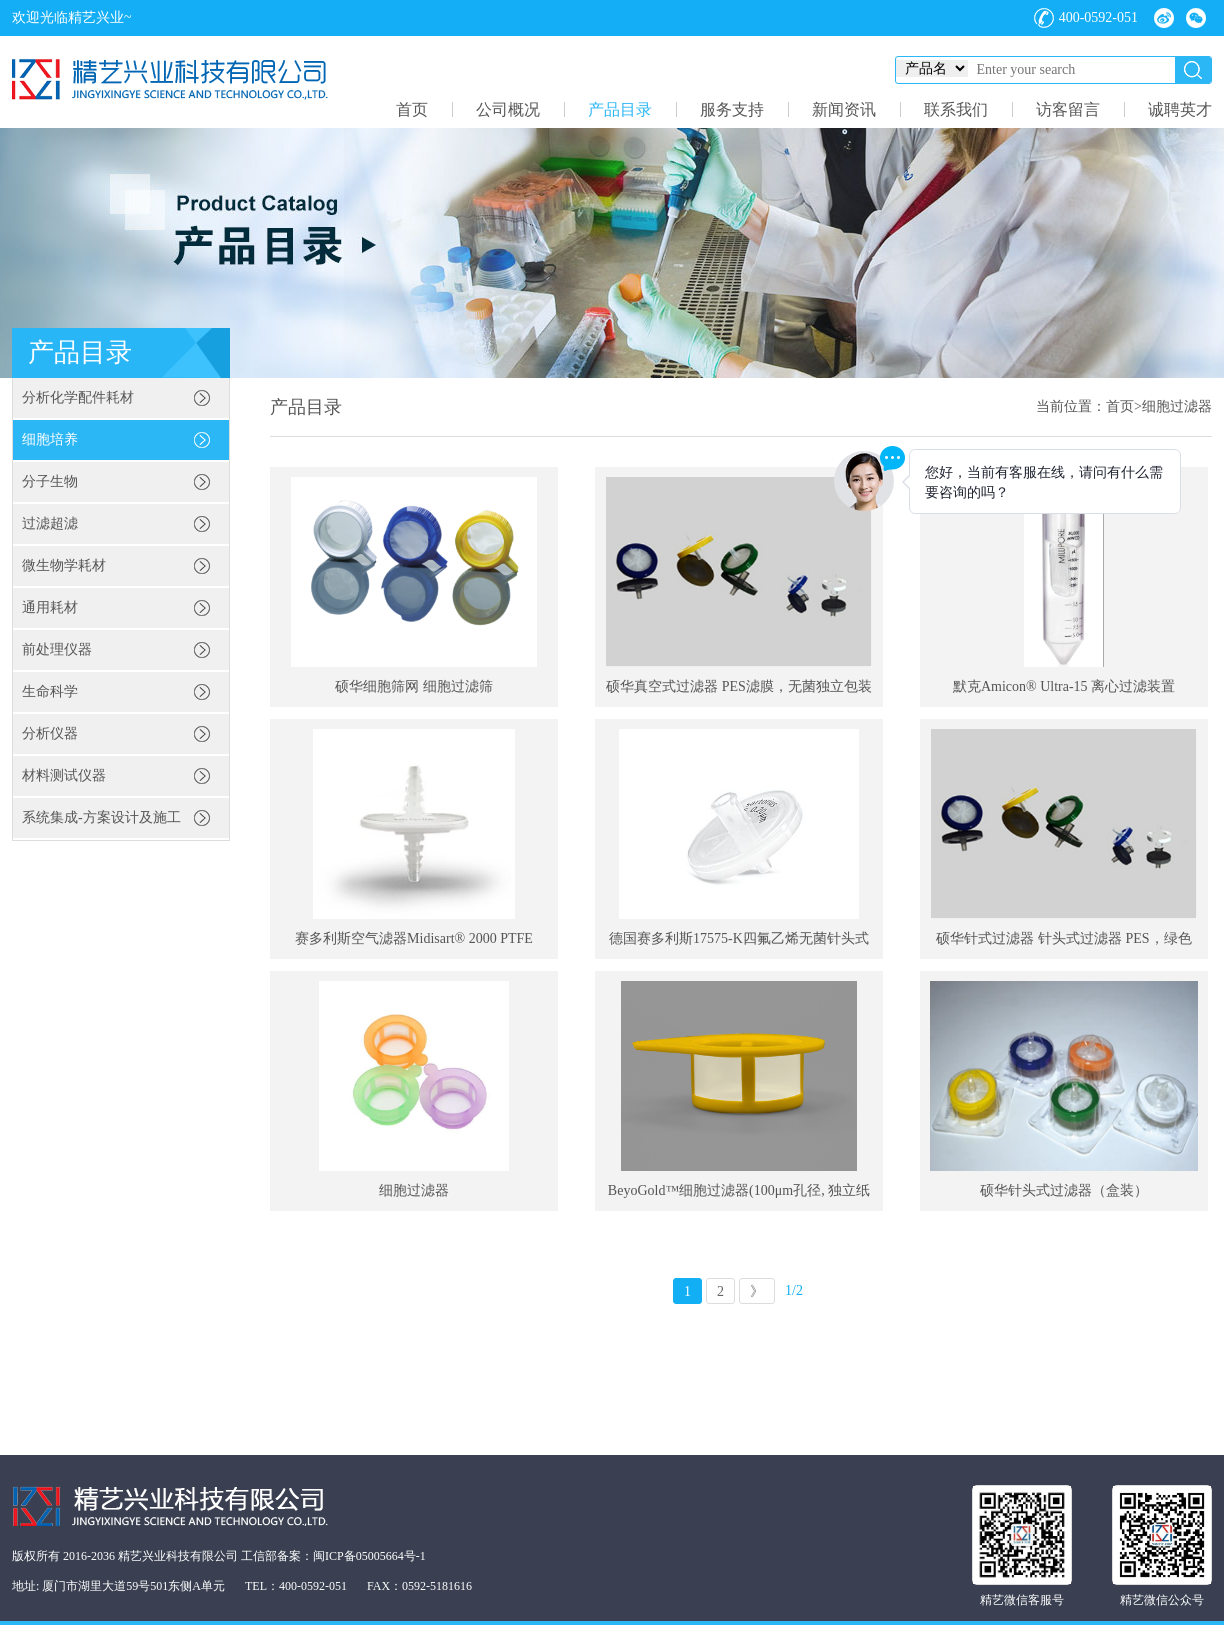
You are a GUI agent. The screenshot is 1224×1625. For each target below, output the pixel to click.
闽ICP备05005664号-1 (369, 1556)
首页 (412, 109)
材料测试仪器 (64, 775)
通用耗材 (50, 607)
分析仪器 (50, 733)
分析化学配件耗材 (78, 397)
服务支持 (732, 109)
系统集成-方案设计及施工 (101, 817)
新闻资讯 (844, 109)
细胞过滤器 (1177, 406)
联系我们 (956, 109)
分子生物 (50, 481)
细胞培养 (50, 439)
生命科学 (50, 691)
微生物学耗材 (64, 565)
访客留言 (1068, 109)
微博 (1164, 18)
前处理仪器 (57, 649)
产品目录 (620, 109)
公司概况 (508, 109)
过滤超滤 (50, 523)
